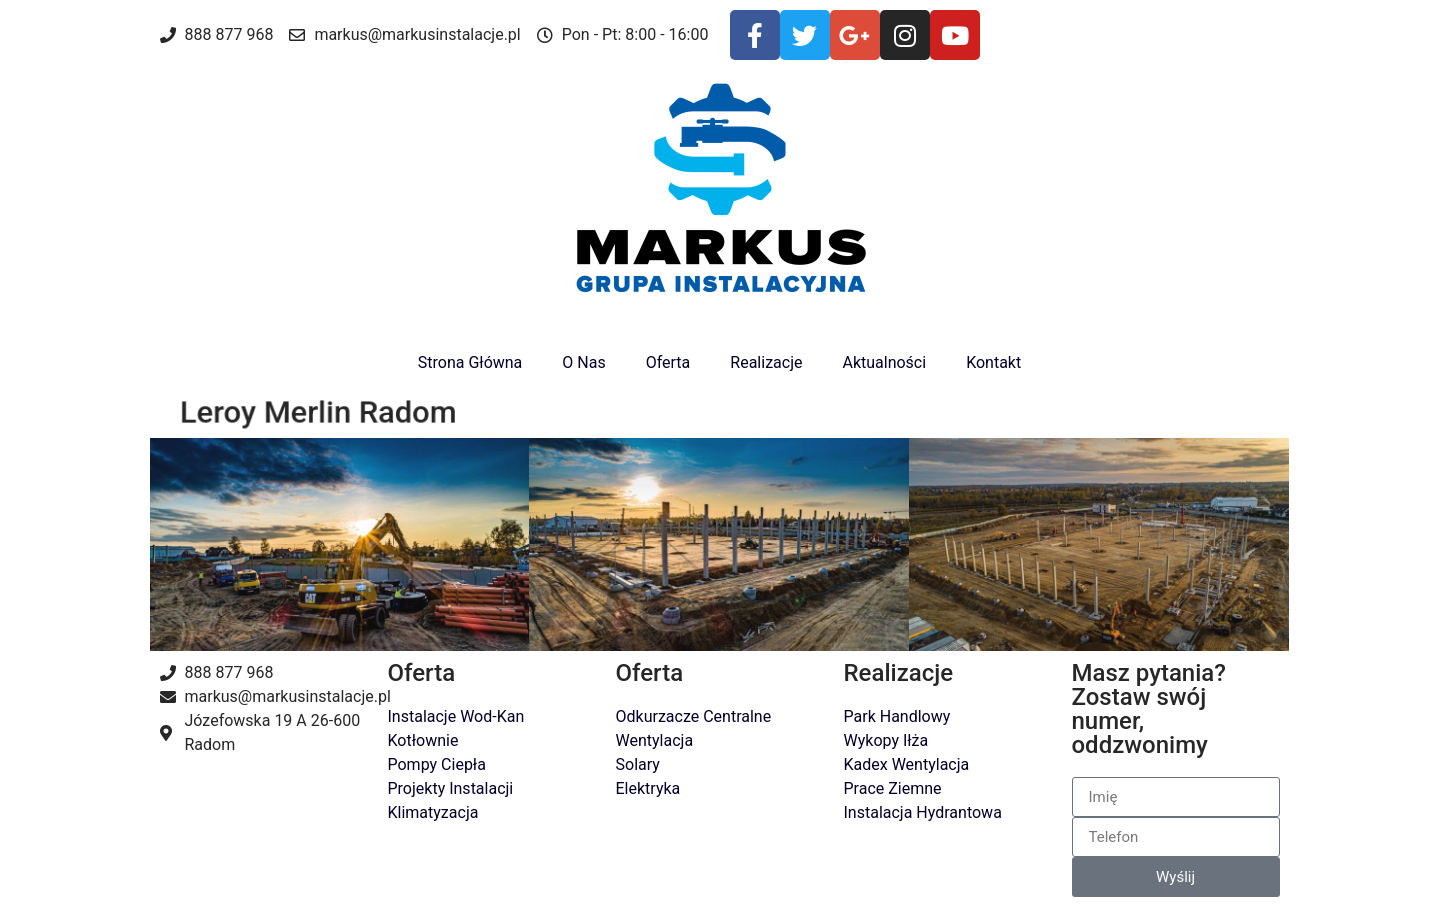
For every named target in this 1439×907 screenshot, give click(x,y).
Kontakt (993, 362)
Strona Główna (470, 362)
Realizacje (766, 362)
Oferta (668, 362)
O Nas (583, 362)
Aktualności (884, 362)
